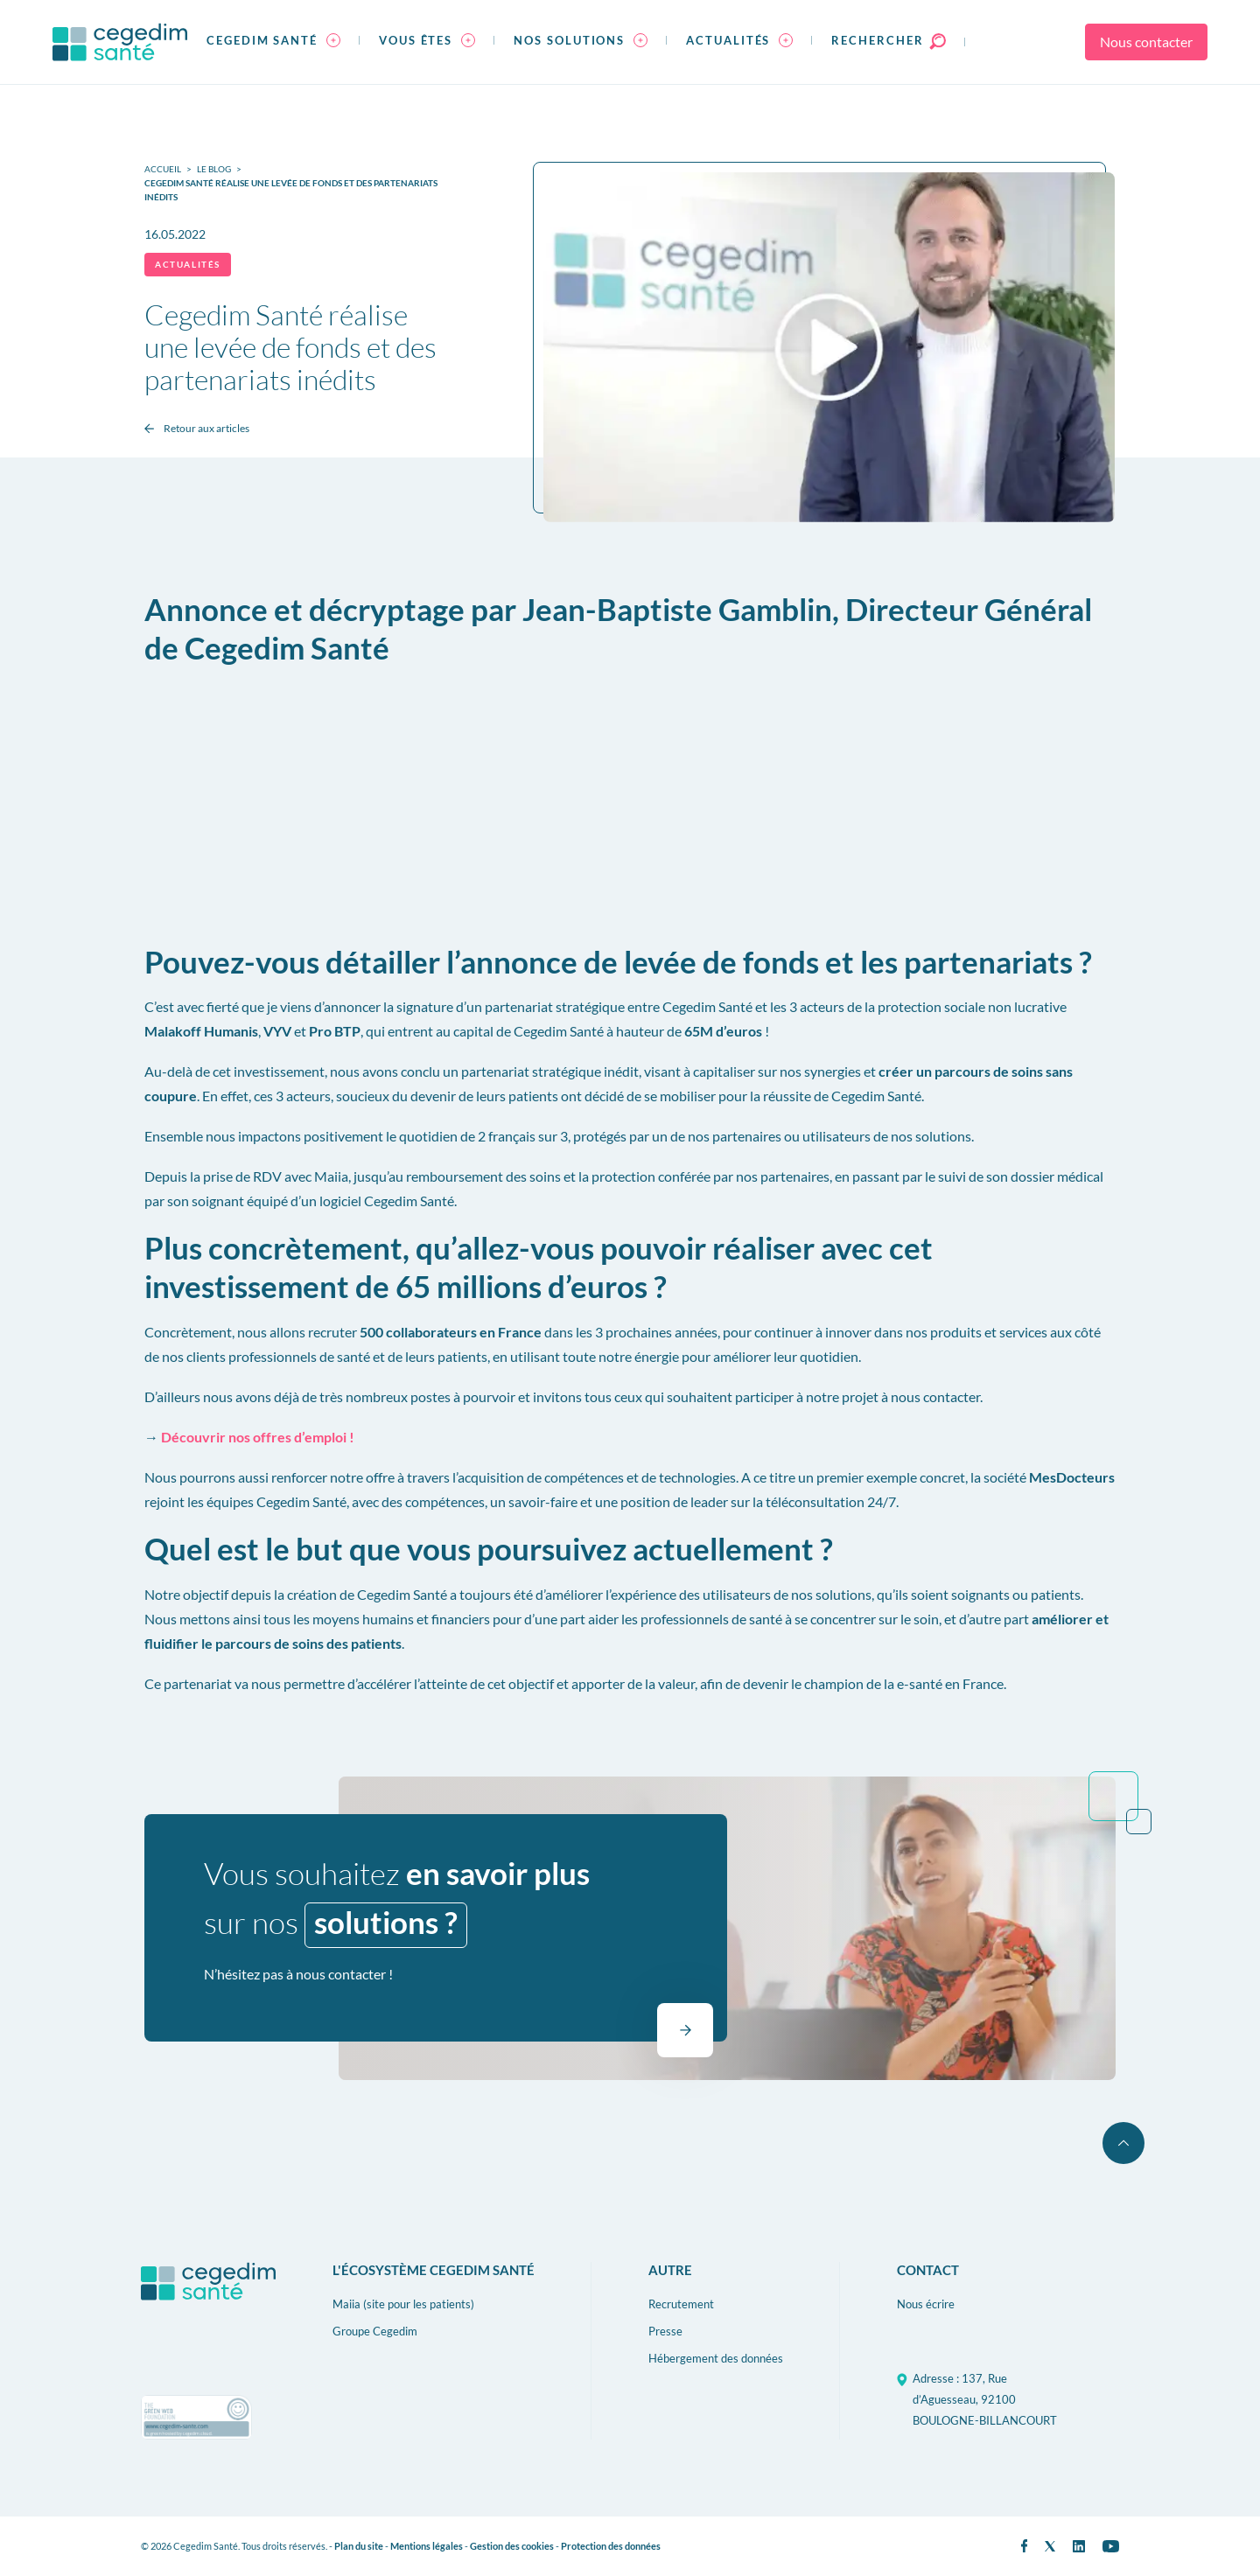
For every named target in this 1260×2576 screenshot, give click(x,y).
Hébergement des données (715, 2358)
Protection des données (611, 2546)
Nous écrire (926, 2304)
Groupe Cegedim (374, 2331)
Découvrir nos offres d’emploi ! (257, 1436)
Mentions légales (426, 2546)
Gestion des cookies (512, 2546)
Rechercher (888, 40)
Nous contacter (1146, 41)
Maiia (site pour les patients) (403, 2304)
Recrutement (681, 2304)
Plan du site (358, 2546)
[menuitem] (273, 42)
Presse (665, 2331)
